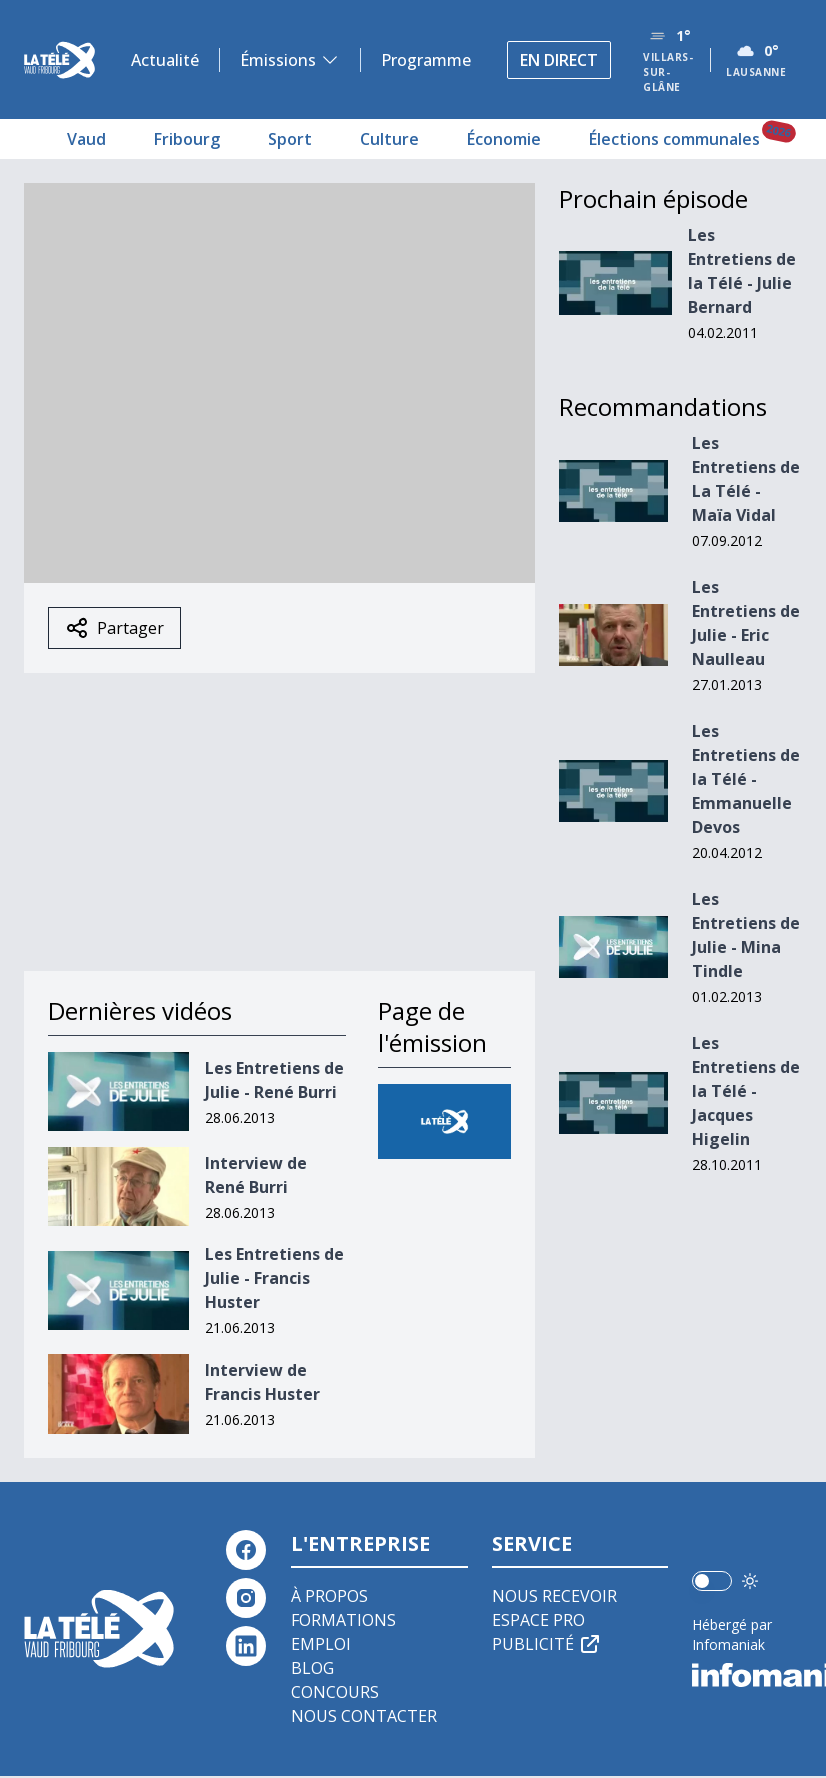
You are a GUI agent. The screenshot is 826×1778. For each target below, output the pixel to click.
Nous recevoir (554, 1596)
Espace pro (538, 1620)
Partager (114, 628)
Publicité (547, 1644)
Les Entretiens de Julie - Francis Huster (274, 1278)
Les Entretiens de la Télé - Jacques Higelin (746, 1091)
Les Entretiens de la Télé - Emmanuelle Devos (746, 779)
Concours (335, 1692)
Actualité (165, 60)
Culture (389, 139)
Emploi (321, 1644)
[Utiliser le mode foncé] (750, 1581)
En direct (559, 60)
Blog (312, 1668)
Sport (290, 139)
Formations (343, 1620)
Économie (504, 139)
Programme (426, 60)
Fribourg (187, 139)
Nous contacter (364, 1716)
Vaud (86, 139)
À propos (329, 1596)
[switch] (712, 1581)
